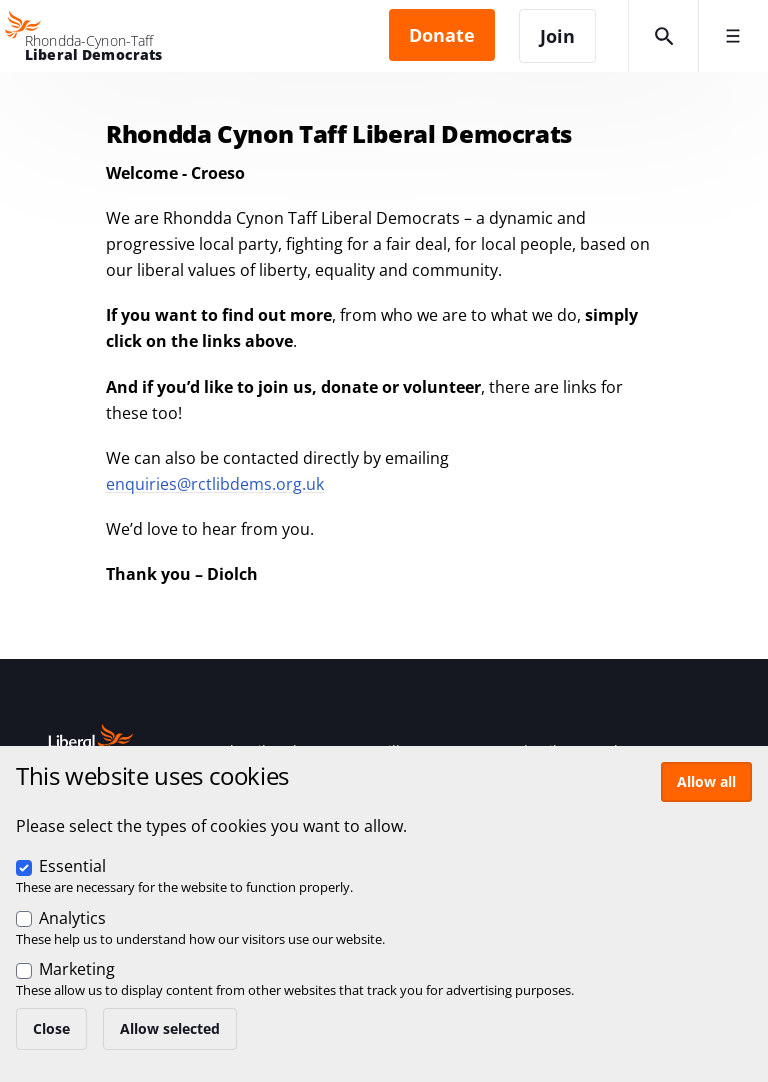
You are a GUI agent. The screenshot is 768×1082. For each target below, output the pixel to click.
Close (51, 1028)
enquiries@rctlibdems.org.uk (215, 484)
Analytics (72, 918)
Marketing (77, 969)
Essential (72, 866)
